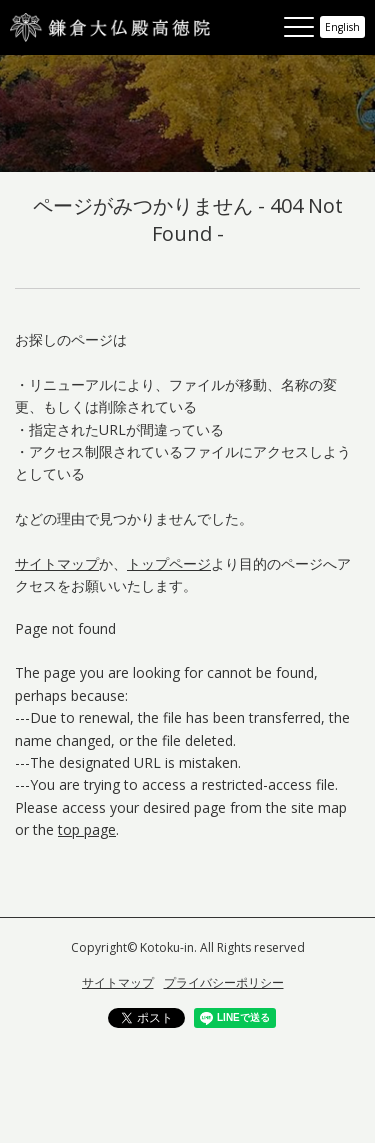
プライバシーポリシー (224, 982)
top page (87, 829)
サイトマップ (57, 563)
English (342, 27)
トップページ (169, 563)
